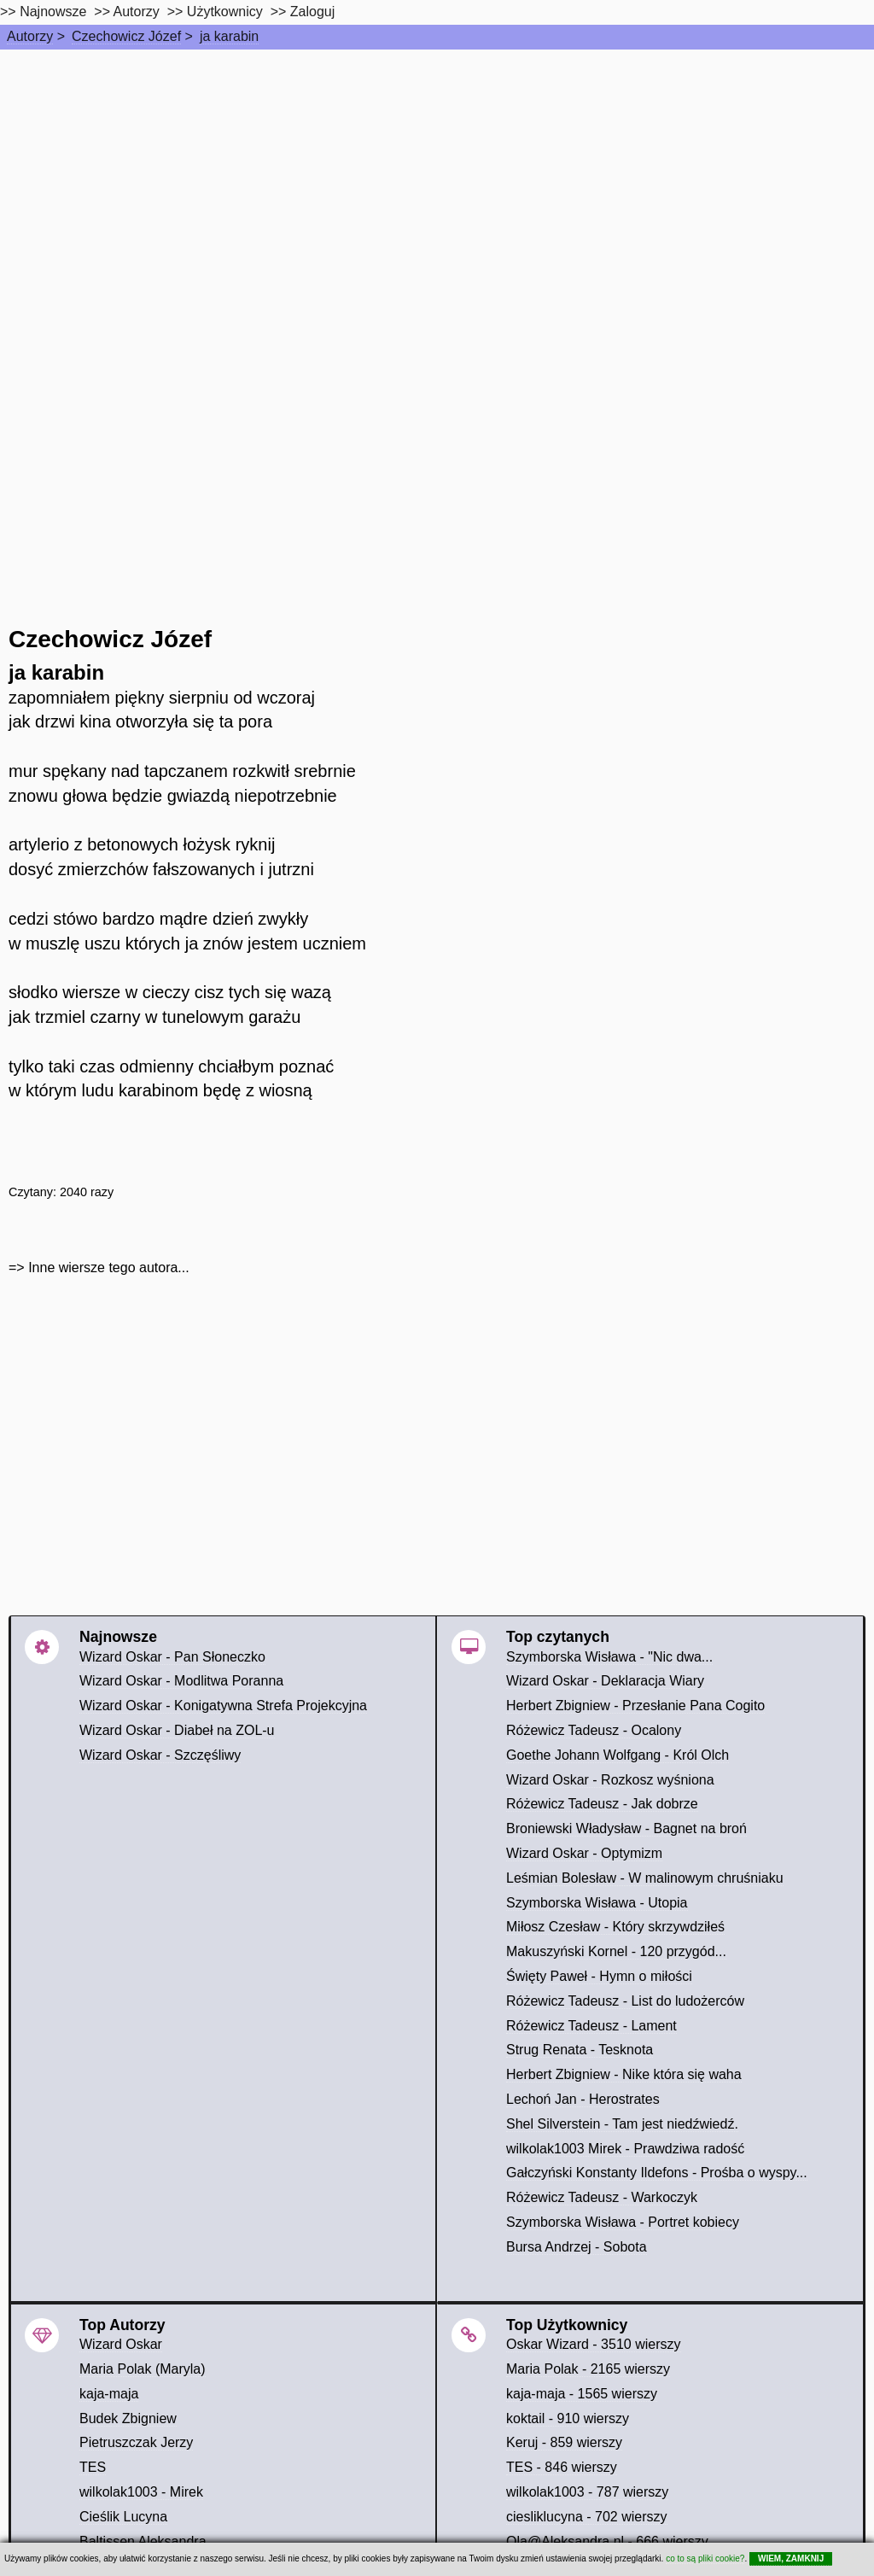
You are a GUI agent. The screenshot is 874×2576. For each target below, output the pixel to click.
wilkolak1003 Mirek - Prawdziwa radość (625, 2148)
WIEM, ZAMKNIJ (791, 2558)
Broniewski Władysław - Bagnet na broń (626, 1828)
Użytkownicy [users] (225, 11)
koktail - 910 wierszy (567, 2418)
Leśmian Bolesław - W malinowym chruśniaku (645, 1878)
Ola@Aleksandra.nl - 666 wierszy (607, 2541)
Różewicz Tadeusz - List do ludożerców (625, 2001)
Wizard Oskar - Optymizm (584, 1853)
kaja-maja (108, 2393)
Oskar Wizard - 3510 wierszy (593, 2344)
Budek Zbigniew (128, 2418)
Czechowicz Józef (126, 36)
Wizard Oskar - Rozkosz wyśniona (610, 1780)
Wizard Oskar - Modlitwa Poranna (181, 1681)
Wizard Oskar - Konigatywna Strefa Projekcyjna (223, 1705)
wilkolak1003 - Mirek (141, 2492)
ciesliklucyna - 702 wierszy (586, 2516)
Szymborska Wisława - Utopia (597, 1902)
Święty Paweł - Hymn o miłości (599, 1976)
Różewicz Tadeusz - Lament (591, 2025)
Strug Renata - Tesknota (579, 2049)
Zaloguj (312, 11)
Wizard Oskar (120, 2344)
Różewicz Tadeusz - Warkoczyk (601, 2197)
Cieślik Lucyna (123, 2516)
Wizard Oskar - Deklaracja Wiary (605, 1681)
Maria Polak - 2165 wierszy (588, 2369)
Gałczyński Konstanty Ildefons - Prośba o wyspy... (656, 2172)
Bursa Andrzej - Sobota (576, 2247)
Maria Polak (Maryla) (142, 2369)
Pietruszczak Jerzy (136, 2442)
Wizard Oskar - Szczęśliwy (160, 1755)
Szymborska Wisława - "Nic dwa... (609, 1657)
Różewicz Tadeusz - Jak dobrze (602, 1803)
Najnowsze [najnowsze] (53, 11)
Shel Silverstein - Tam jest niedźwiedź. (622, 2124)
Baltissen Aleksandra (143, 2541)
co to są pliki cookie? (705, 2558)
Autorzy (30, 36)
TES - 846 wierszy (561, 2467)
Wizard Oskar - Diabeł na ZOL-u (177, 1730)
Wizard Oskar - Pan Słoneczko (172, 1657)
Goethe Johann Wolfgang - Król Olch (617, 1755)
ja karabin (229, 36)
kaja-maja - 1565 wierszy (581, 2393)
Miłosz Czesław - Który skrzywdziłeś (615, 1926)
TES (92, 2467)
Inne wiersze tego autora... (108, 1267)
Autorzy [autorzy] (137, 11)
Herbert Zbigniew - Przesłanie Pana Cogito (635, 1705)
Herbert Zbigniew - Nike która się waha (624, 2074)
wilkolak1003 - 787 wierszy (587, 2492)
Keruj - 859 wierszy (564, 2442)
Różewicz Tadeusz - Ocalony (593, 1730)
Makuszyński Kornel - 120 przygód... (616, 1951)
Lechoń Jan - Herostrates (583, 2099)
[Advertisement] (437, 177)
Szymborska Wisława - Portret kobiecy (622, 2222)
